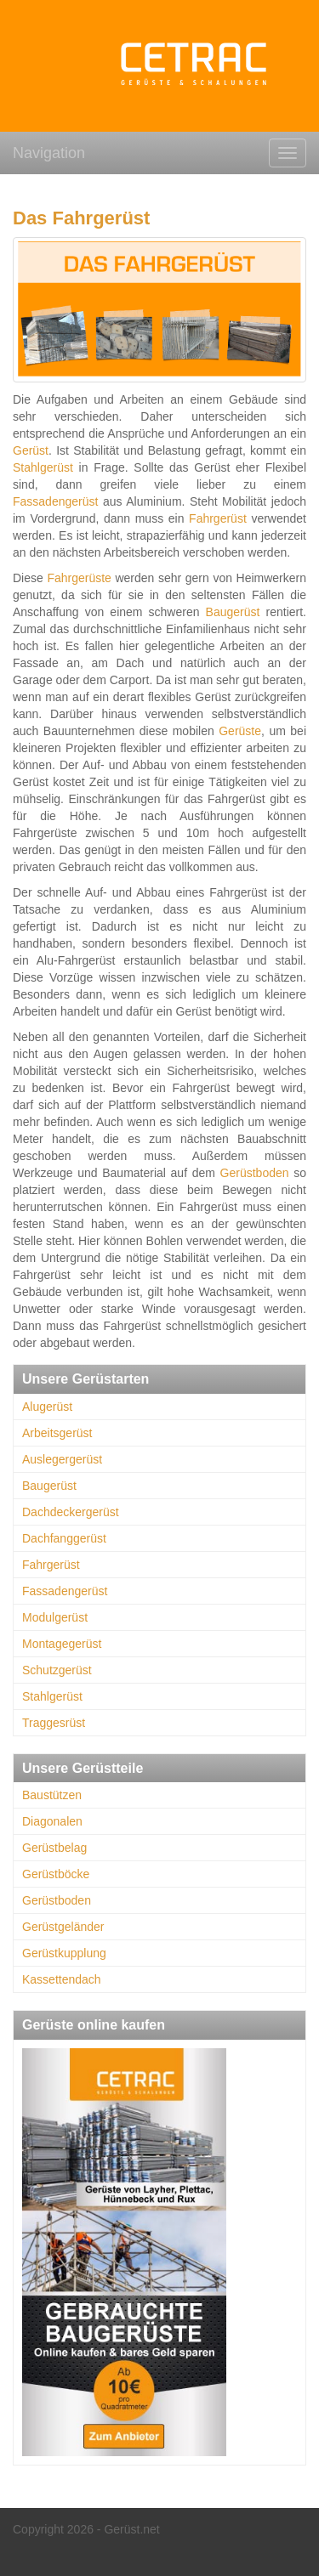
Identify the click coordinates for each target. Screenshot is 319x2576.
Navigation (49, 152)
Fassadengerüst (55, 501)
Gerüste (240, 731)
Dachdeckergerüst (70, 1512)
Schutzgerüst (57, 1670)
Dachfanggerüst (64, 1538)
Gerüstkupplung (64, 1953)
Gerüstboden (254, 1173)
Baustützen (52, 1795)
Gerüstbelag (54, 1847)
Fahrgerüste (79, 578)
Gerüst (30, 450)
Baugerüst (233, 612)
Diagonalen (52, 1821)
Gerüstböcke (55, 1874)
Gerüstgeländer (63, 1926)
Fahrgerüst (218, 518)
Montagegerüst (61, 1643)
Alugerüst (47, 1406)
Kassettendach (61, 1979)
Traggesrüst (53, 1723)
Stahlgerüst (43, 467)
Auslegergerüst (62, 1459)
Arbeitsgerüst (57, 1433)
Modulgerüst (55, 1617)
